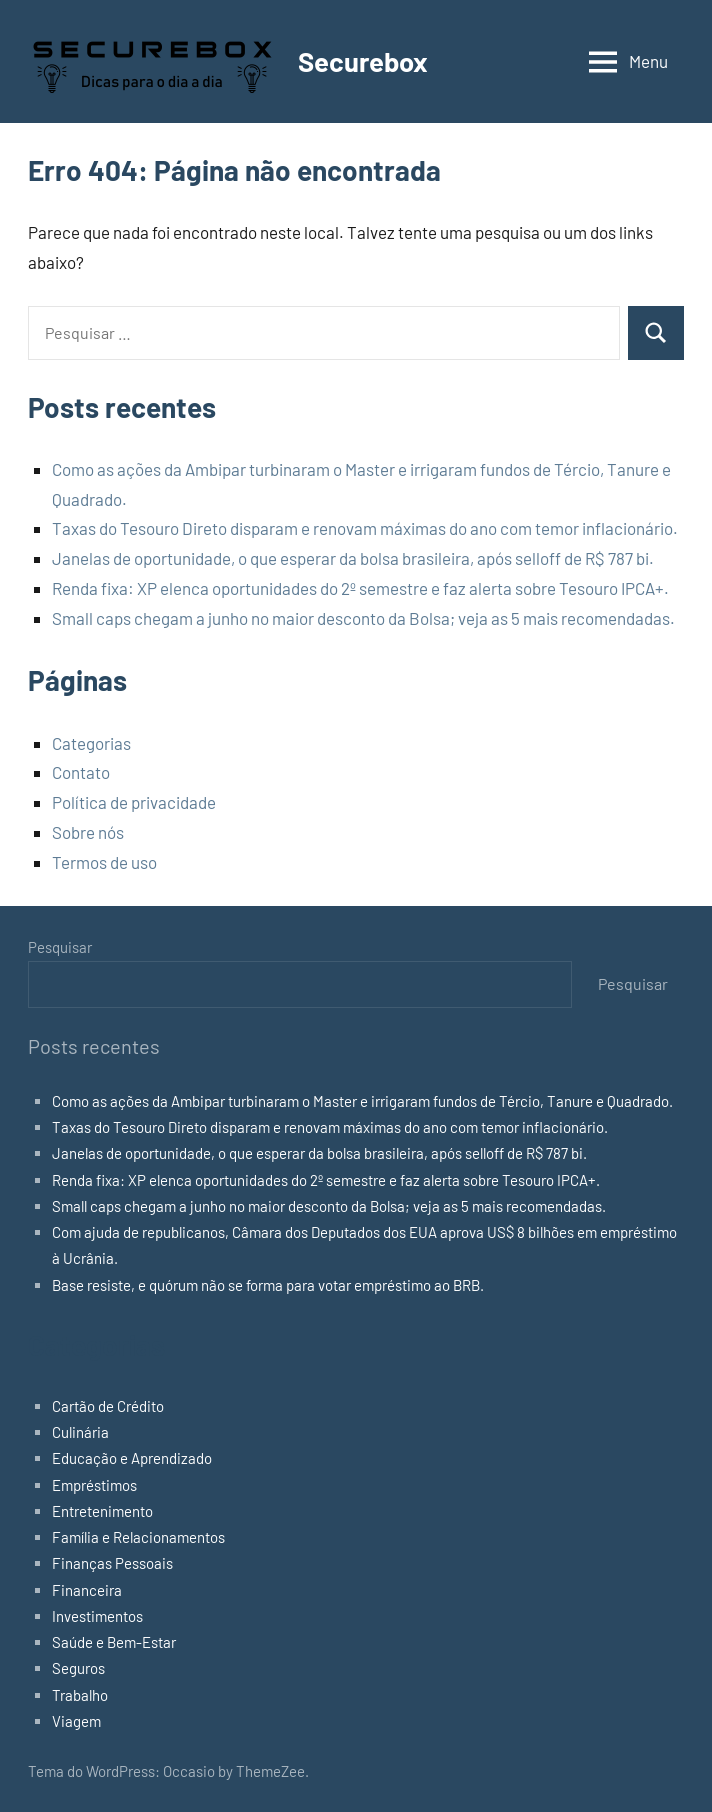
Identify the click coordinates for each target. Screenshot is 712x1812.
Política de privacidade (134, 802)
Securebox (365, 61)
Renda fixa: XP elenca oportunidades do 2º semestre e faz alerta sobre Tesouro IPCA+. (360, 588)
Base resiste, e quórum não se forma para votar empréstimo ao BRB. (268, 1285)
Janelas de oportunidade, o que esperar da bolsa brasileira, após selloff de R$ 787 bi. (353, 558)
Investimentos (97, 1616)
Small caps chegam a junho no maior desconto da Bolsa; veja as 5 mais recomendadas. (363, 618)
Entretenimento (102, 1511)
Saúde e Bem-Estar (114, 1642)
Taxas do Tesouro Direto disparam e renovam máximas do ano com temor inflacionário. (365, 528)
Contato (81, 772)
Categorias (91, 743)
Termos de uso (104, 862)
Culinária (80, 1432)
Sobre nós (88, 832)
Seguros (78, 1668)
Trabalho (80, 1695)
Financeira (87, 1590)
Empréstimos (94, 1485)
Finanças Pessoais (112, 1563)
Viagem (76, 1721)
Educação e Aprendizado (132, 1458)
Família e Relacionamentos (138, 1537)
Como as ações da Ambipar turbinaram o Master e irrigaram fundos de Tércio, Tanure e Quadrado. (362, 1101)
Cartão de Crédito (108, 1406)
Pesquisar (60, 947)
